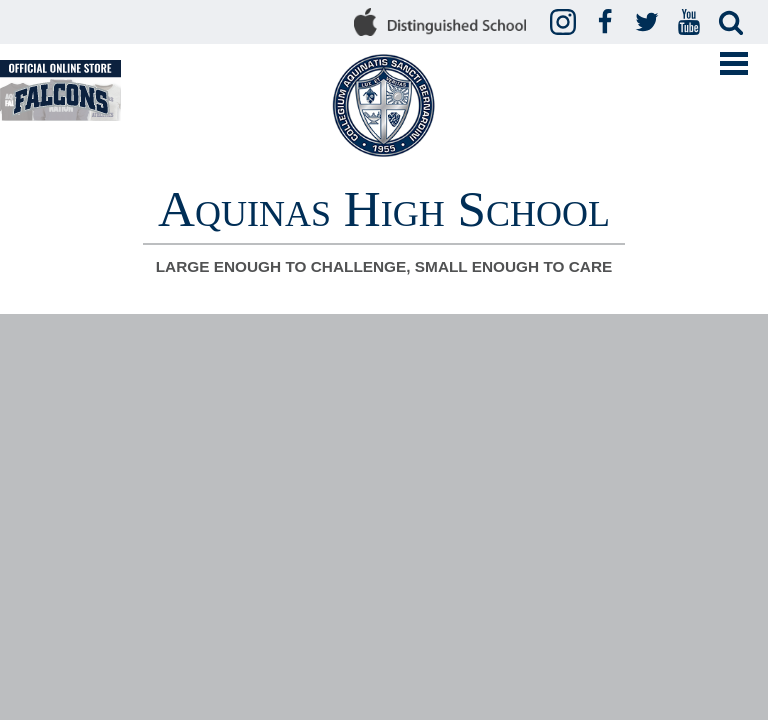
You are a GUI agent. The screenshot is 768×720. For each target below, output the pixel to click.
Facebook (608, 23)
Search (734, 23)
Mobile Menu (734, 63)
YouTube (692, 23)
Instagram (566, 23)
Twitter (650, 23)
